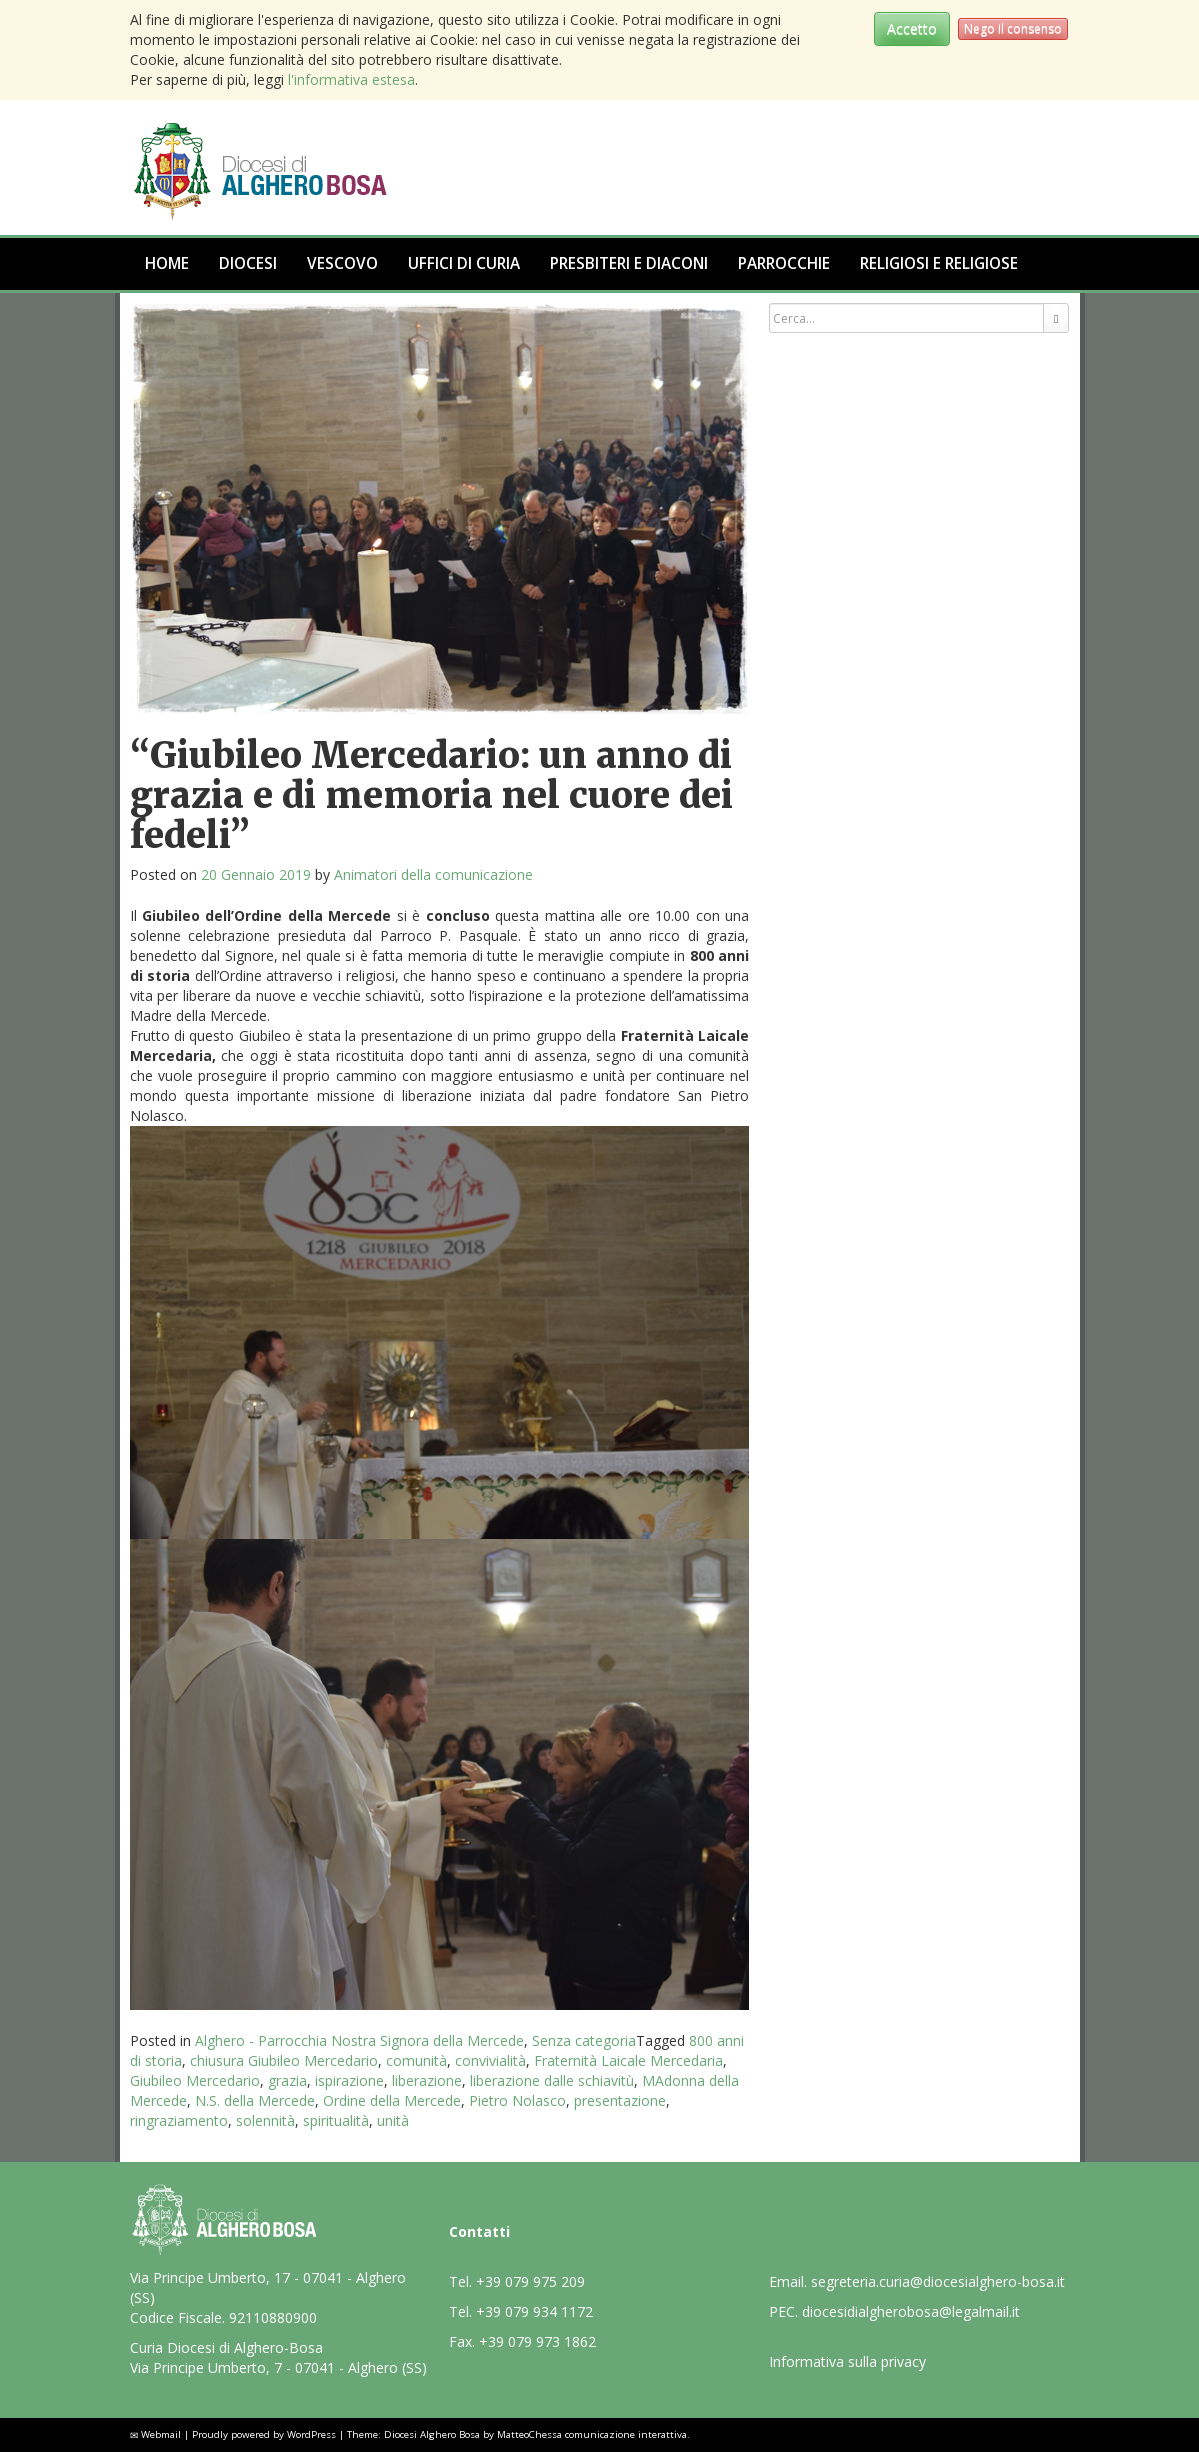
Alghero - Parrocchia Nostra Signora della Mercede (359, 2040)
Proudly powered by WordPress (264, 2434)
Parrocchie (784, 263)
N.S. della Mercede (255, 2100)
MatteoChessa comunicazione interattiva (592, 2434)
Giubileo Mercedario (195, 2080)
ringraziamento (179, 2120)
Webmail (161, 2434)
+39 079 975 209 (530, 2281)
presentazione (620, 2100)
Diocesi (248, 263)
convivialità (490, 2060)
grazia (287, 2080)
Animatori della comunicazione (433, 874)
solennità (265, 2120)
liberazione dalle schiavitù (552, 2080)
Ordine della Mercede (392, 2100)
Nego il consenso (1013, 28)
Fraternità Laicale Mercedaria (628, 2060)
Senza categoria (584, 2040)
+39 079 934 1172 (534, 2311)
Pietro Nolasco (517, 2100)
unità (393, 2120)
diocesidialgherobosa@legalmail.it (911, 2311)
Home (167, 263)
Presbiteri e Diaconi (629, 263)
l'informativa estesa (351, 79)
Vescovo (342, 263)
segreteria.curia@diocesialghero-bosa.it (938, 2281)
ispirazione (349, 2080)
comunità (416, 2060)
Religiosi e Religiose (939, 263)
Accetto (912, 28)
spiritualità (336, 2120)
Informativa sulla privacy (847, 2361)
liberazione (427, 2080)
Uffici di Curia (464, 263)
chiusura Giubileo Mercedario (284, 2060)
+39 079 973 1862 (537, 2341)
